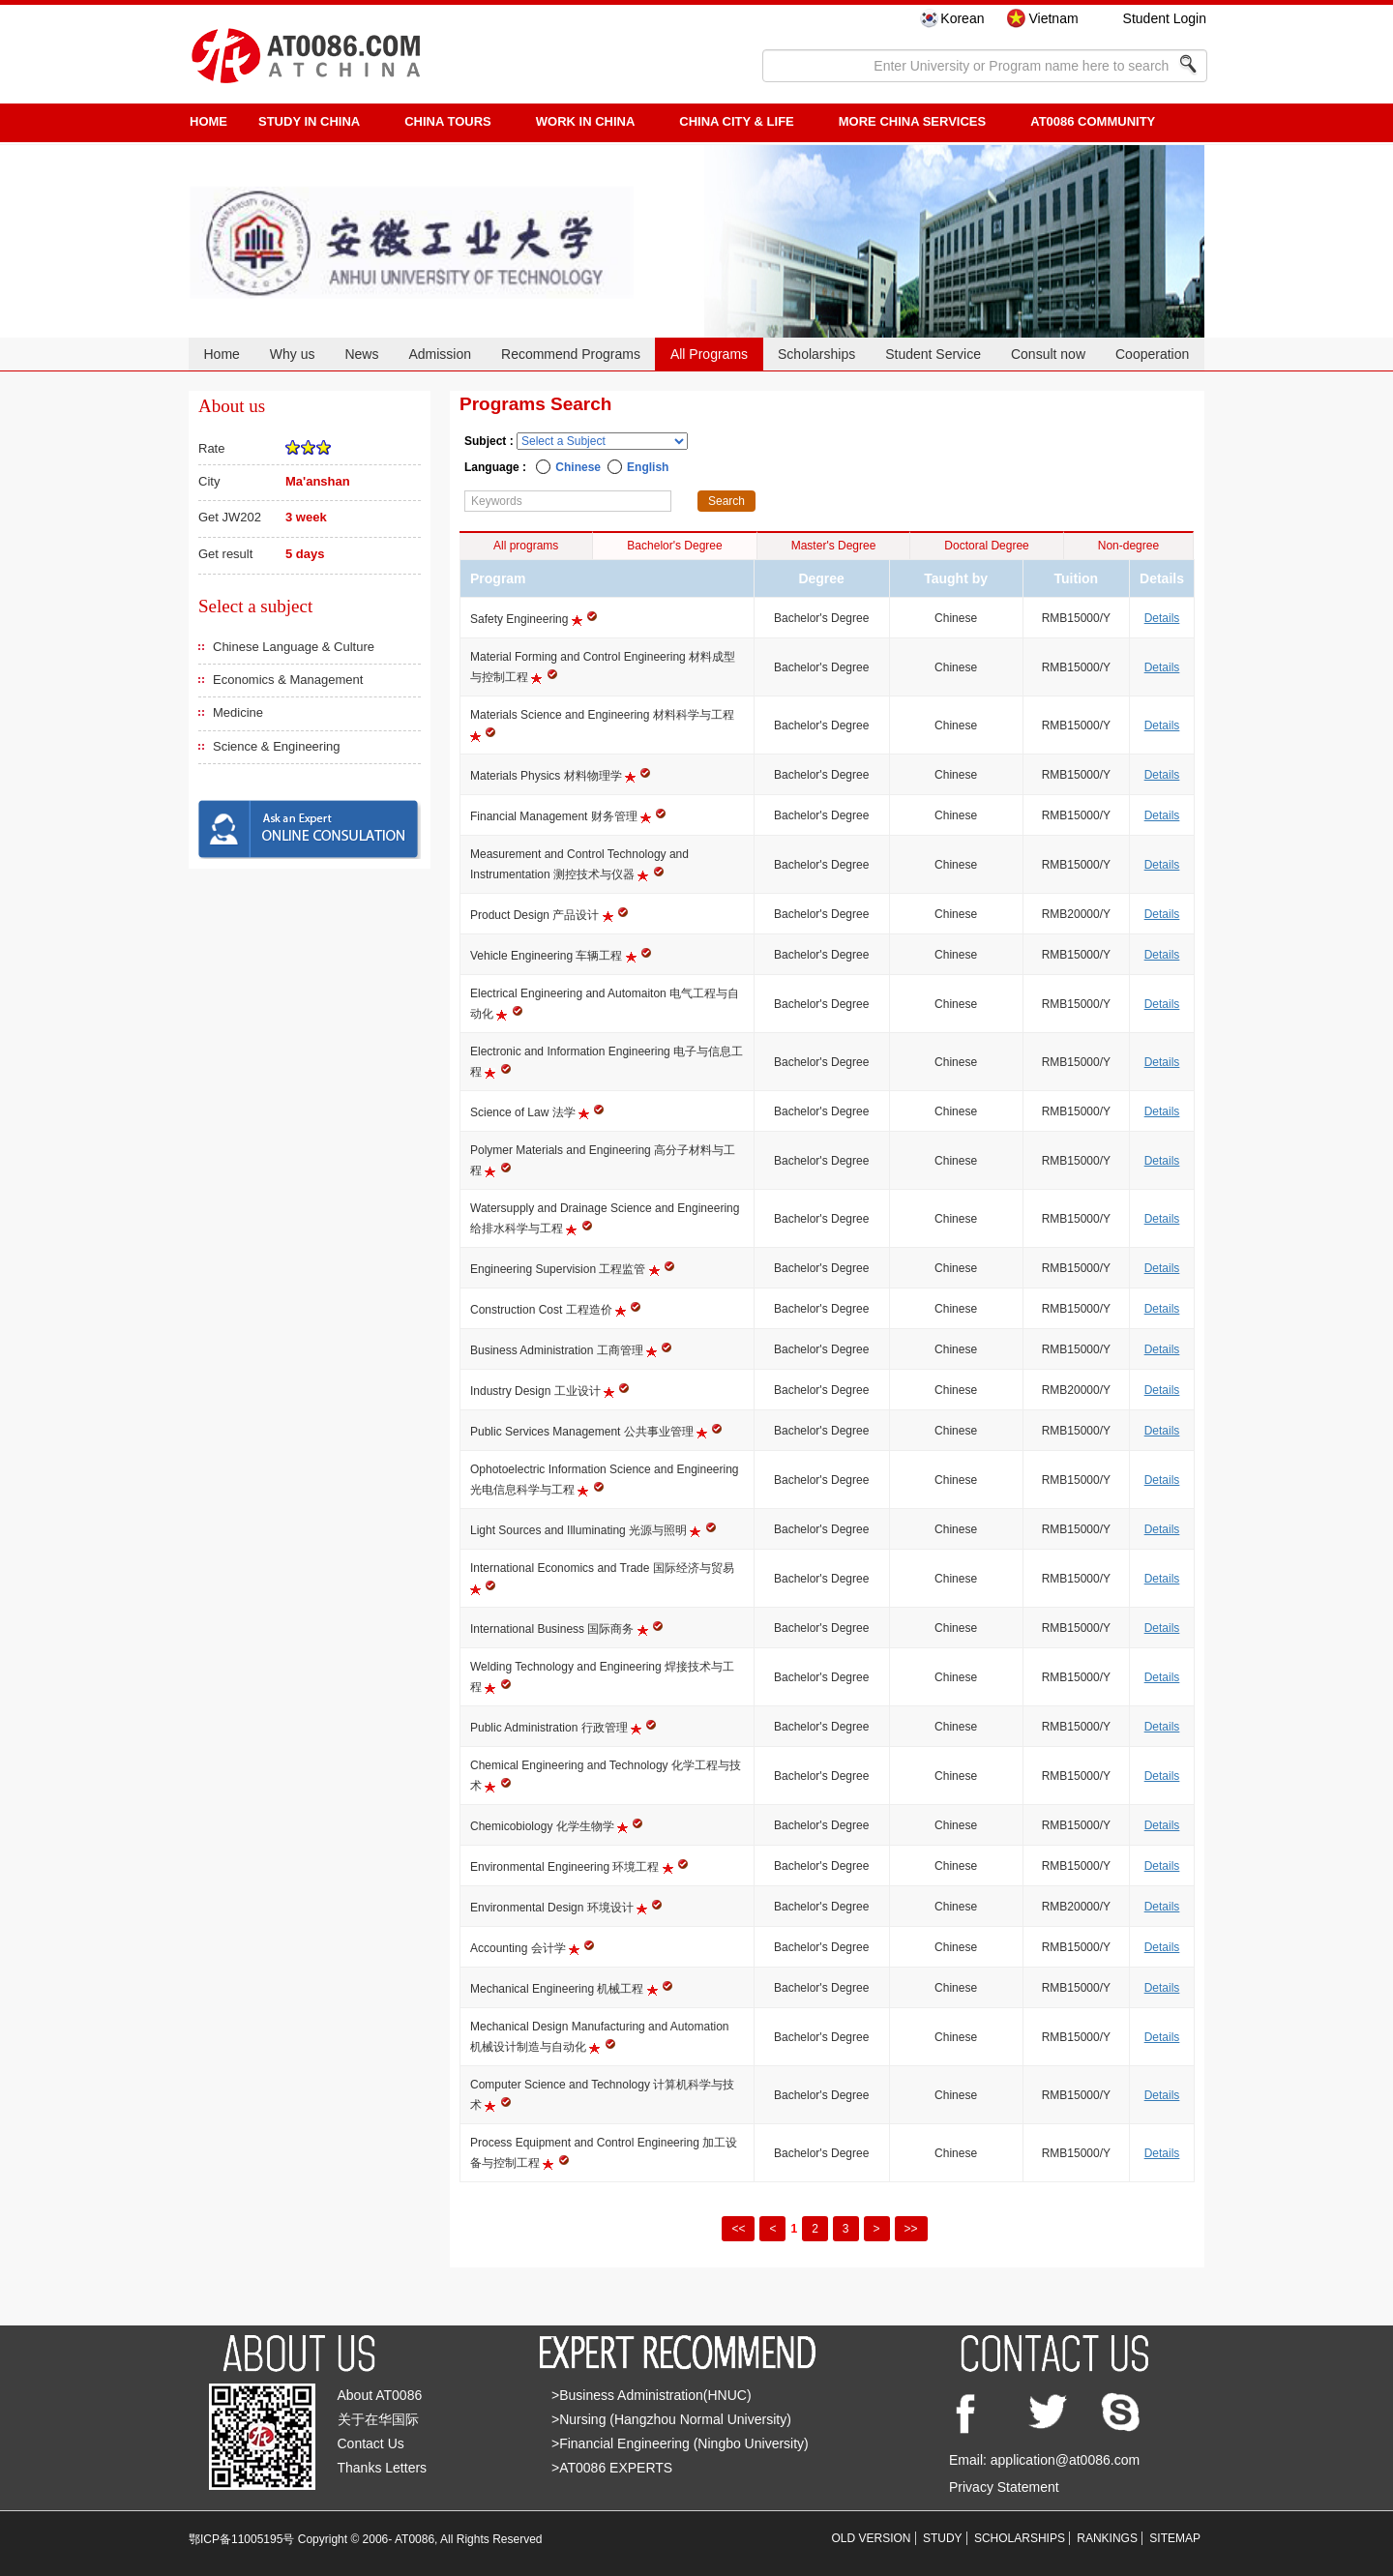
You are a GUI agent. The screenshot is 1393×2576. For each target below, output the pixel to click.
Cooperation (1152, 354)
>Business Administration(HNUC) (651, 2395)
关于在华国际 (378, 2419)
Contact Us (371, 2443)
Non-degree (1128, 545)
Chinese (578, 467)
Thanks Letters (383, 2467)
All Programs (709, 354)
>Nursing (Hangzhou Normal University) (671, 2419)
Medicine (238, 712)
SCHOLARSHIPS (1019, 2538)
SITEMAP (1174, 2538)
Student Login (1164, 18)
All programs (525, 545)
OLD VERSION (871, 2538)
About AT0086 (380, 2395)
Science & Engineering (277, 746)
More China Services (912, 121)
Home (221, 354)
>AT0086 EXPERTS (611, 2467)
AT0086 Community (1092, 121)
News (361, 354)
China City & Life (736, 121)
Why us (292, 354)
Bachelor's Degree (674, 545)
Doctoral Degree (986, 545)
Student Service (933, 354)
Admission (439, 354)
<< (738, 2228)
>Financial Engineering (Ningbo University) (680, 2443)
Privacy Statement (1004, 2487)
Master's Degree (833, 545)
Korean (962, 18)
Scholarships (816, 354)
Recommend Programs (570, 354)
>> (911, 2228)
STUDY (943, 2538)
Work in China (586, 121)
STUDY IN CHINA (309, 121)
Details (1162, 618)
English (647, 467)
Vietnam (1053, 18)
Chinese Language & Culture (293, 646)
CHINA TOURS (447, 121)
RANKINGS (1107, 2538)
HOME (208, 121)
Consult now (1048, 354)
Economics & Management (288, 679)
